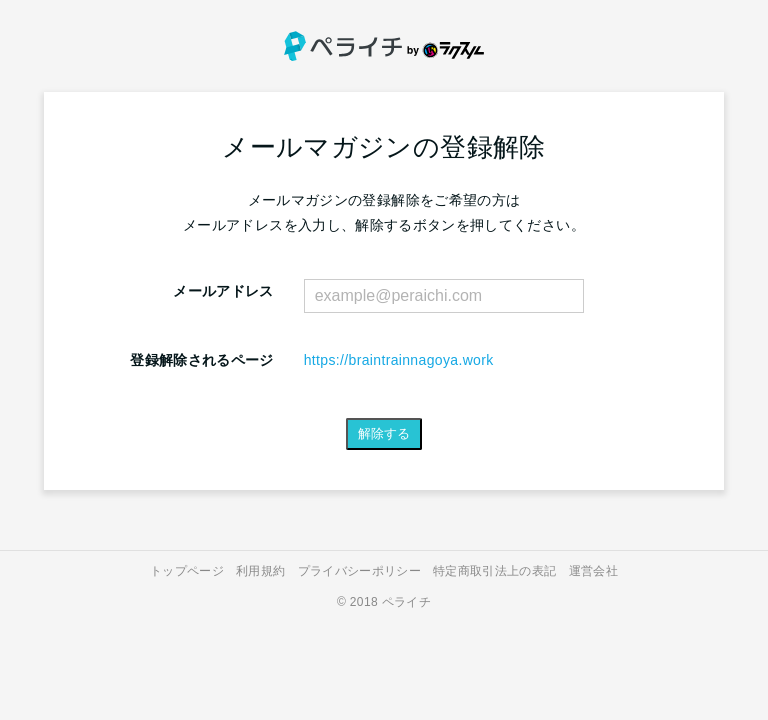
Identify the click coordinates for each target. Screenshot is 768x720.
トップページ (187, 571)
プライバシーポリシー (360, 571)
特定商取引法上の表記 (495, 571)
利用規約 (260, 571)
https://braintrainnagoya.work (399, 360)
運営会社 (593, 571)
